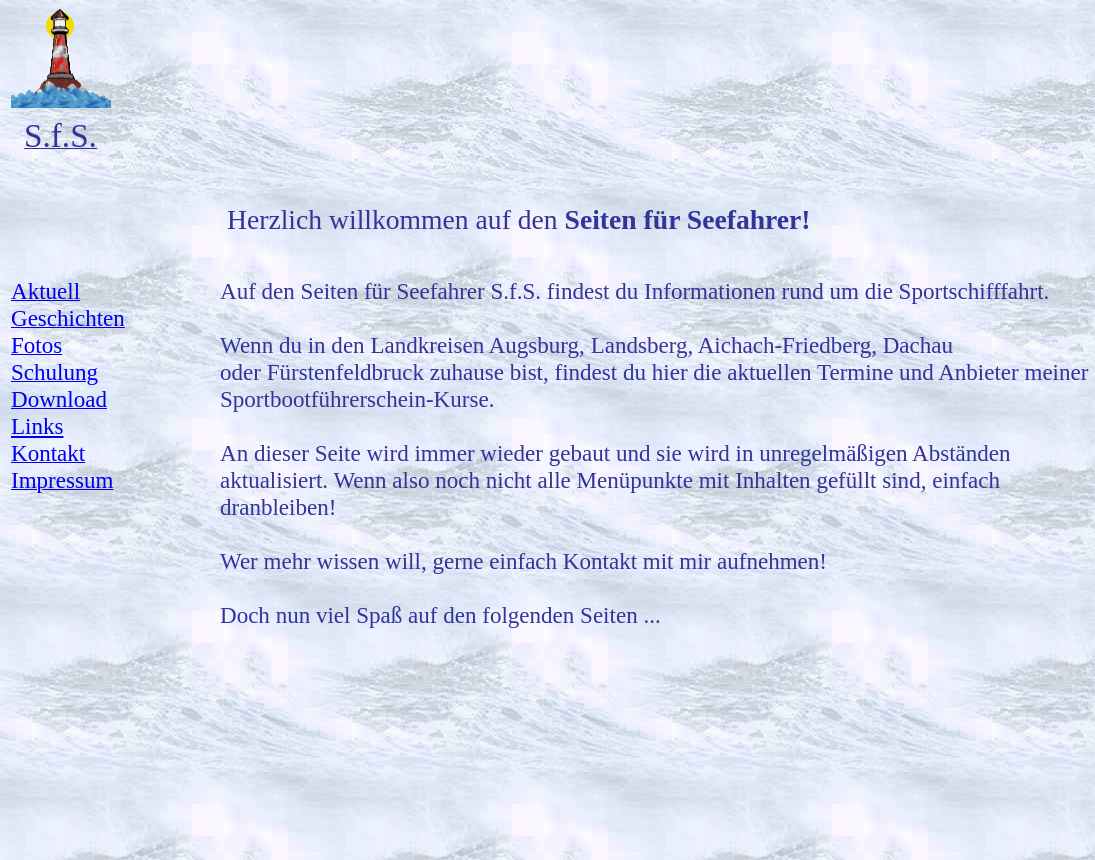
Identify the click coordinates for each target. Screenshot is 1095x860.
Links (37, 426)
